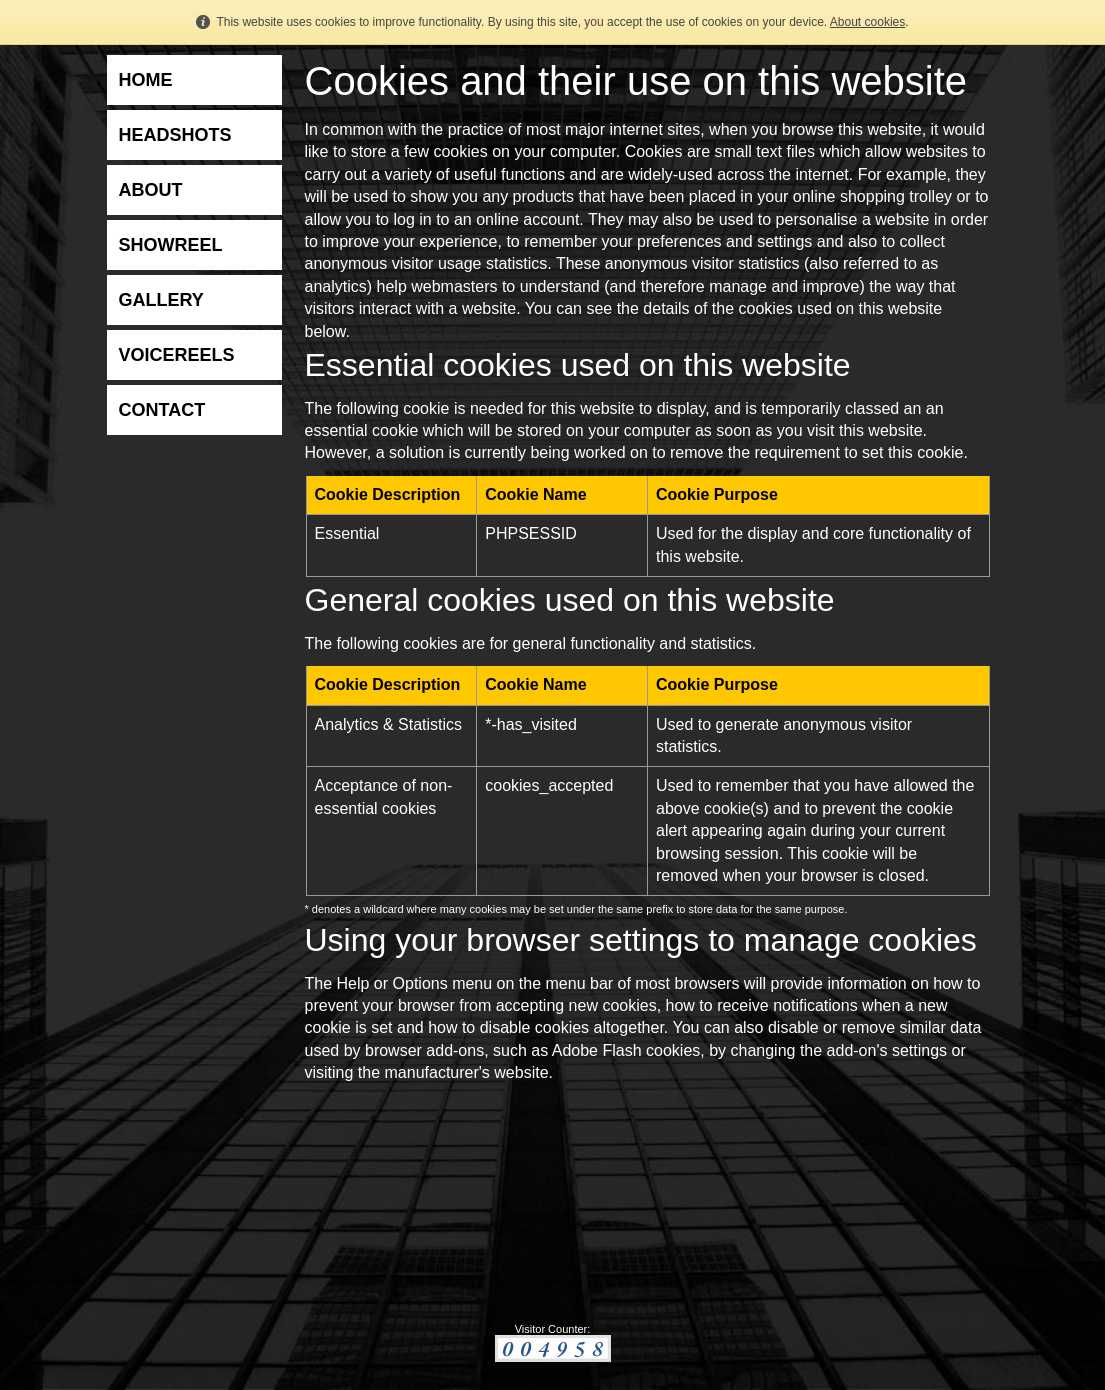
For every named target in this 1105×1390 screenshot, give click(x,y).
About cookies (867, 22)
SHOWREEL (171, 245)
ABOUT (151, 190)
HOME (146, 80)
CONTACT (162, 410)
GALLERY (161, 300)
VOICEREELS (177, 355)
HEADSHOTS (175, 135)
